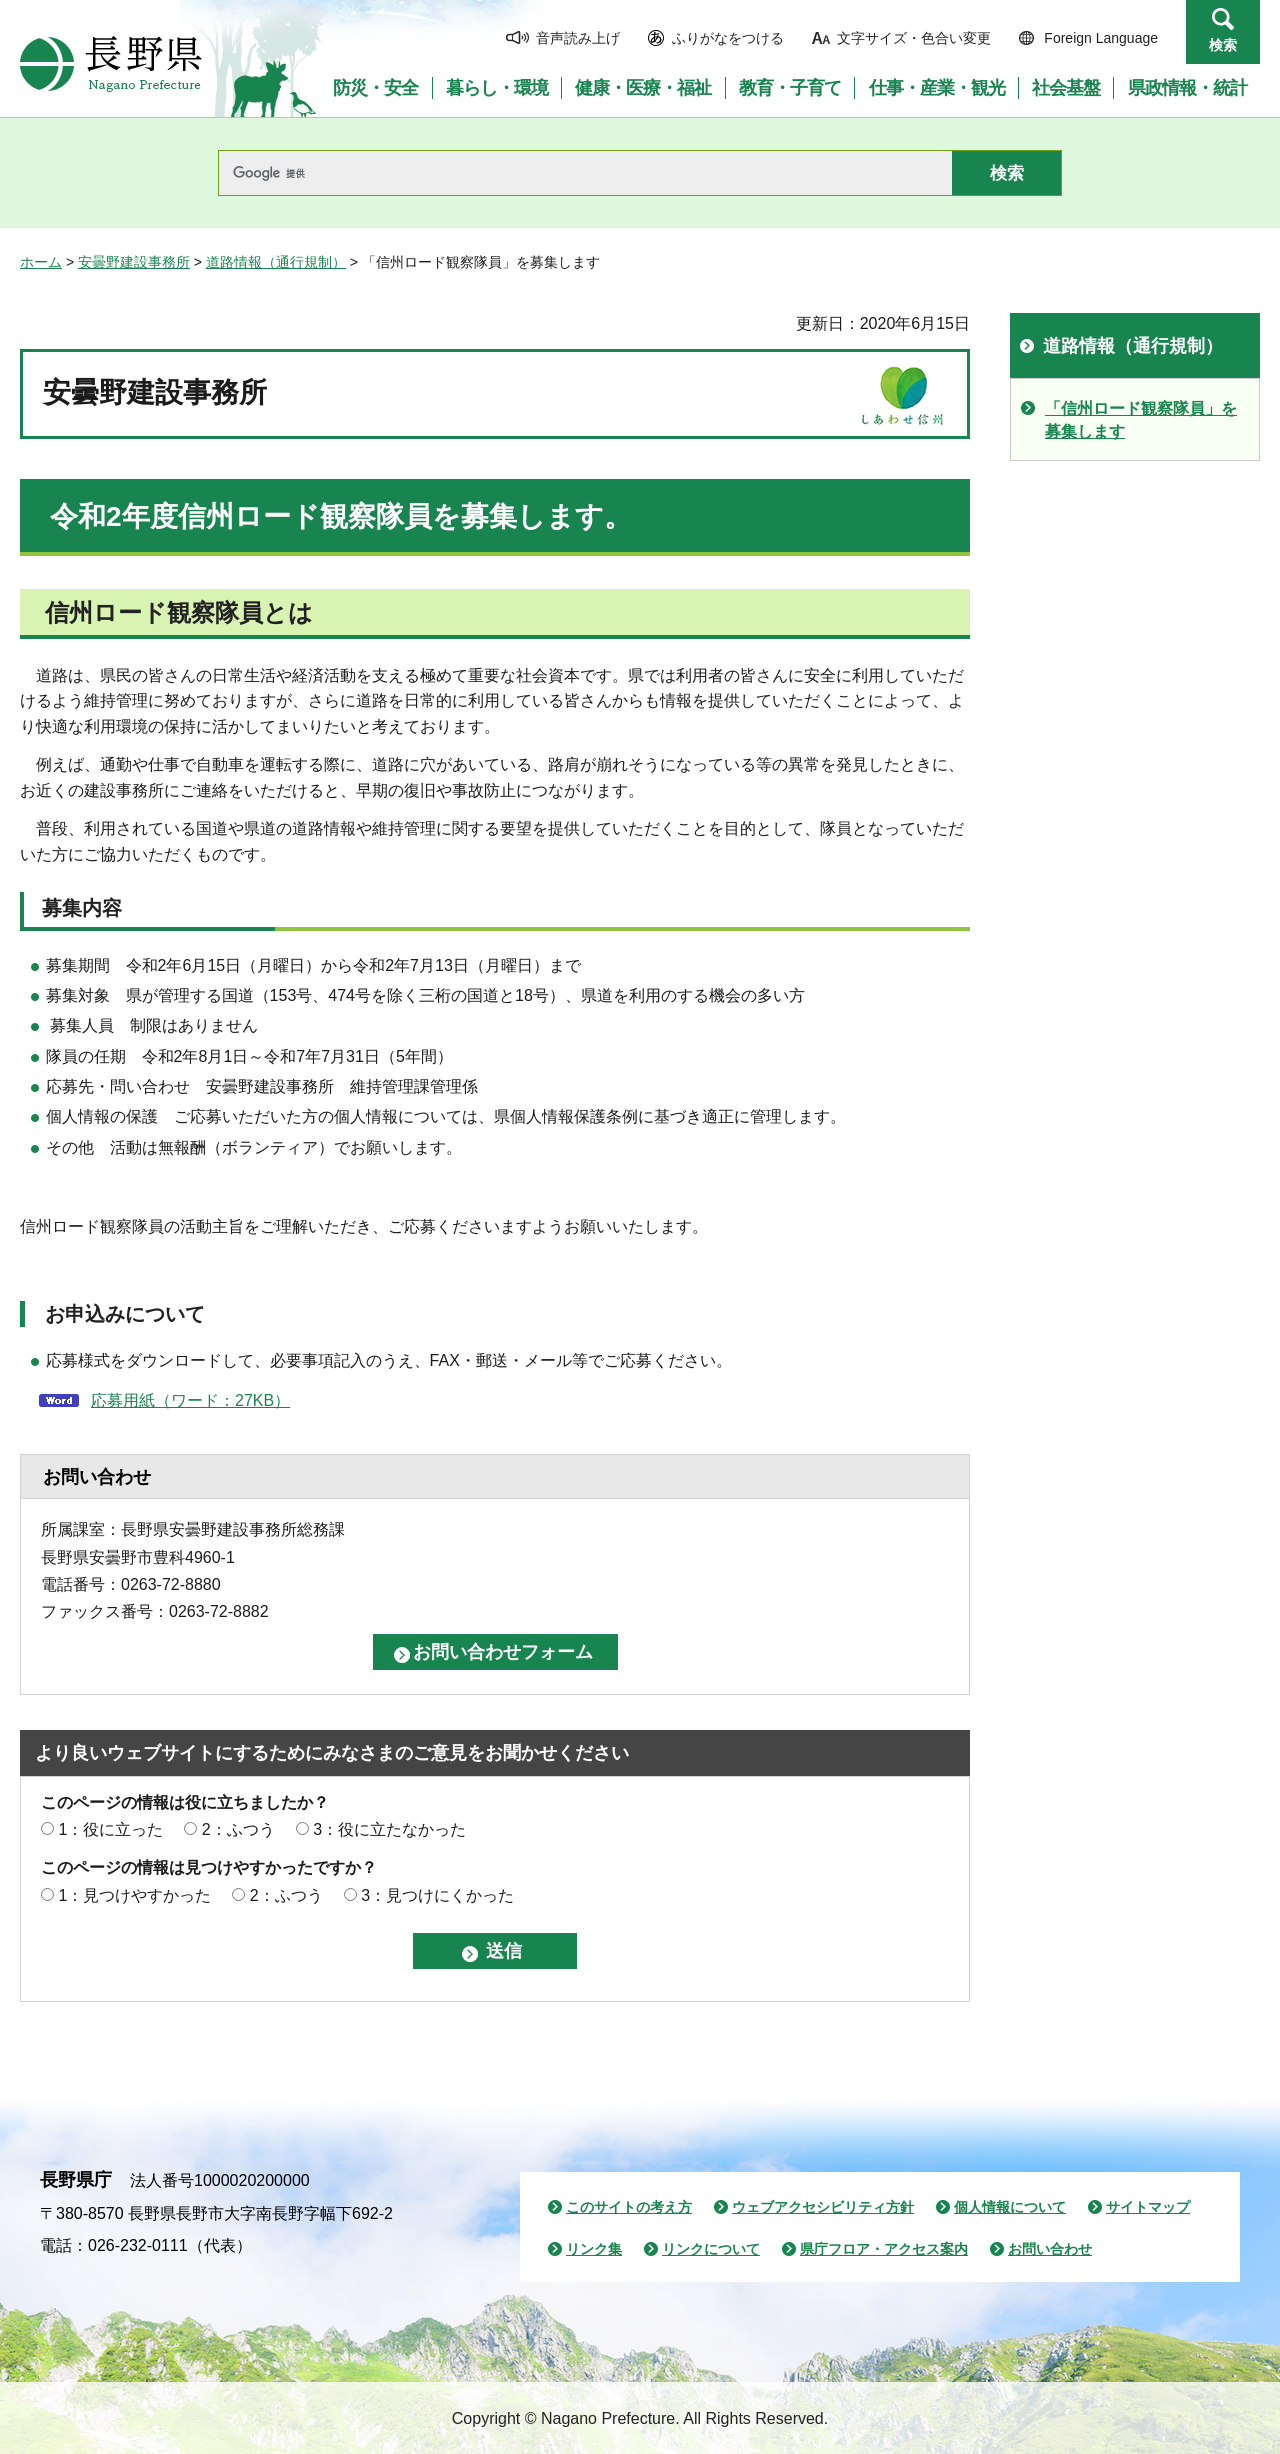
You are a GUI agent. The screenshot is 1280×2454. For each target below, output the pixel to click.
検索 (1223, 45)
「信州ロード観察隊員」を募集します (1141, 419)
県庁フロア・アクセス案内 (884, 2249)
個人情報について (1010, 2207)
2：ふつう (238, 1829)
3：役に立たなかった (389, 1829)
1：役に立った (110, 1829)
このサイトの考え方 (629, 2207)
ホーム (41, 262)
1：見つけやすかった (134, 1895)
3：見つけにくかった (437, 1895)
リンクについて (711, 2249)
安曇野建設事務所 (134, 262)
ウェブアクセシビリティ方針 (823, 2207)
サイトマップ (1148, 2207)
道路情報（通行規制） (276, 262)
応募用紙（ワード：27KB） (190, 1400)
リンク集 (594, 2249)
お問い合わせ (1050, 2249)
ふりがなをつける (728, 38)
